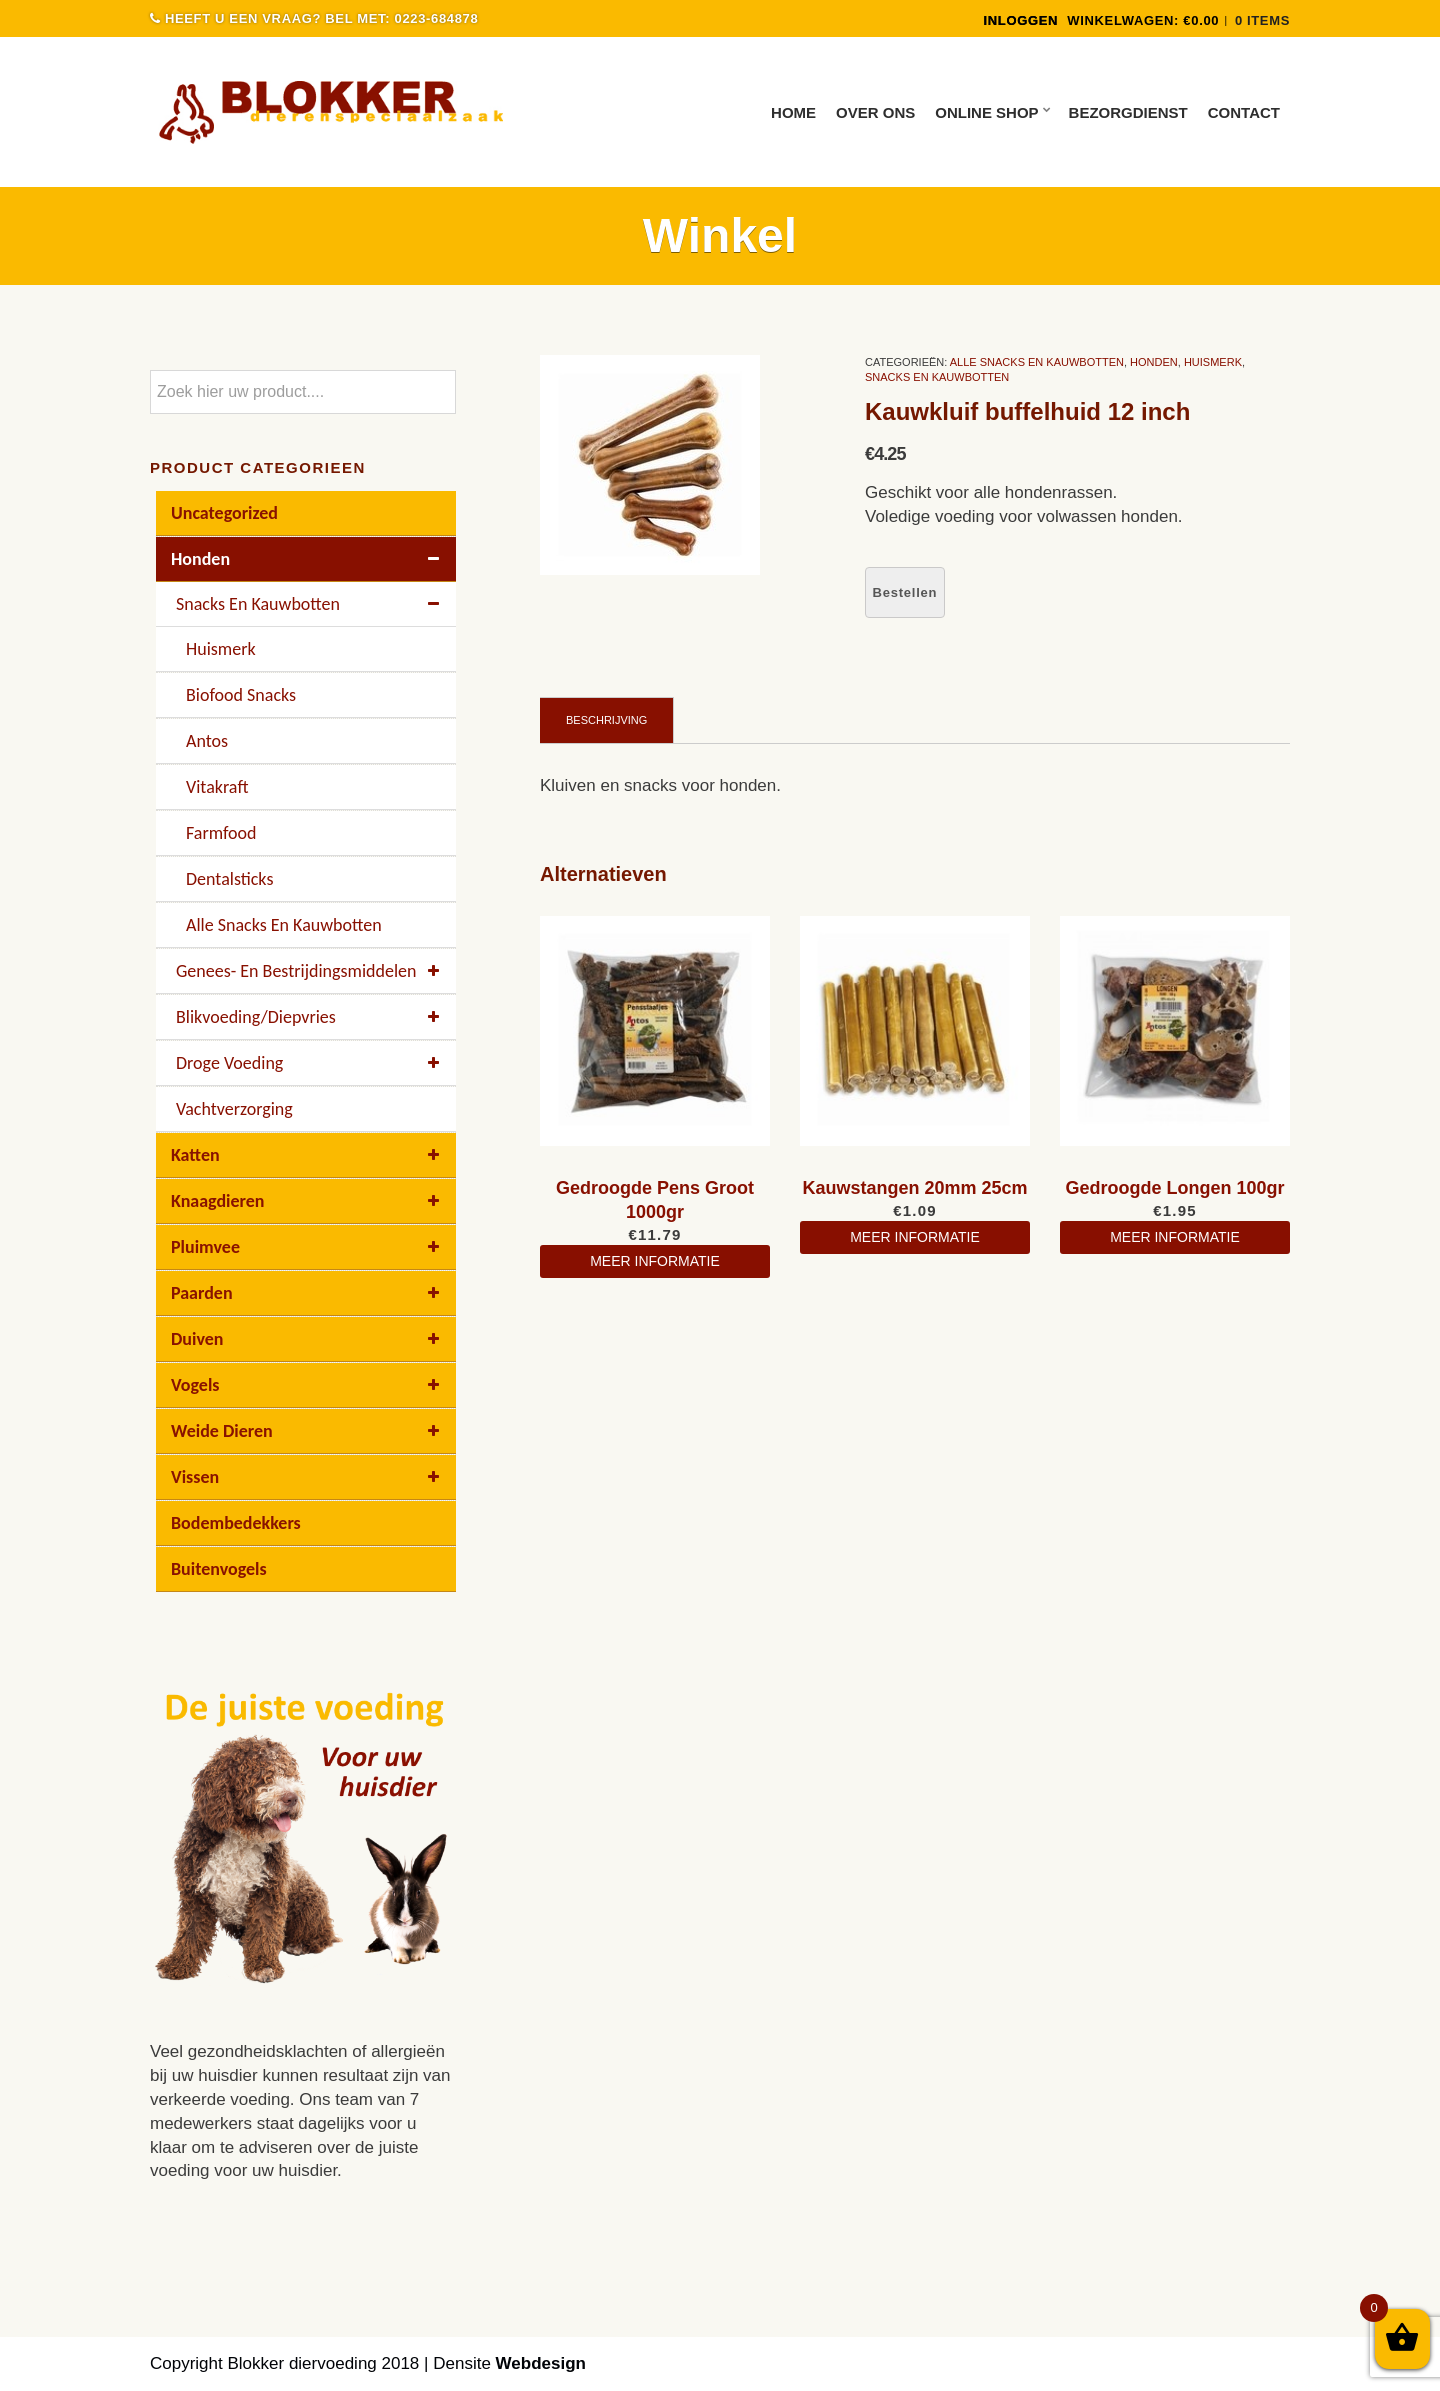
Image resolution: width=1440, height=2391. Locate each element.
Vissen (308, 1477)
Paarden (308, 1293)
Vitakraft (217, 787)
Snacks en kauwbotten (937, 377)
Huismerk (1213, 362)
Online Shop (986, 112)
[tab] (607, 720)
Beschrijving (606, 720)
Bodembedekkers (236, 1523)
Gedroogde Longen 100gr (1174, 1188)
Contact (1244, 112)
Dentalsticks (229, 879)
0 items (1262, 20)
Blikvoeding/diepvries (311, 1017)
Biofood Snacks (241, 695)
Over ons (875, 112)
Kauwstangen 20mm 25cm (914, 1188)
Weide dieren (308, 1431)
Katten (308, 1155)
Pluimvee (308, 1247)
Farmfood (221, 833)
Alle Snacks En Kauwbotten (1037, 362)
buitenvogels (219, 1569)
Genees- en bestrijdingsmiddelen (311, 971)
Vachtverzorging (234, 1109)
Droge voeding (311, 1063)
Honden (1154, 362)
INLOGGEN (1020, 20)
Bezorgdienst (1128, 112)
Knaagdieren (308, 1201)
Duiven (308, 1339)
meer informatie (655, 1261)
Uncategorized (224, 513)
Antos (207, 741)
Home (793, 112)
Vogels (308, 1385)
